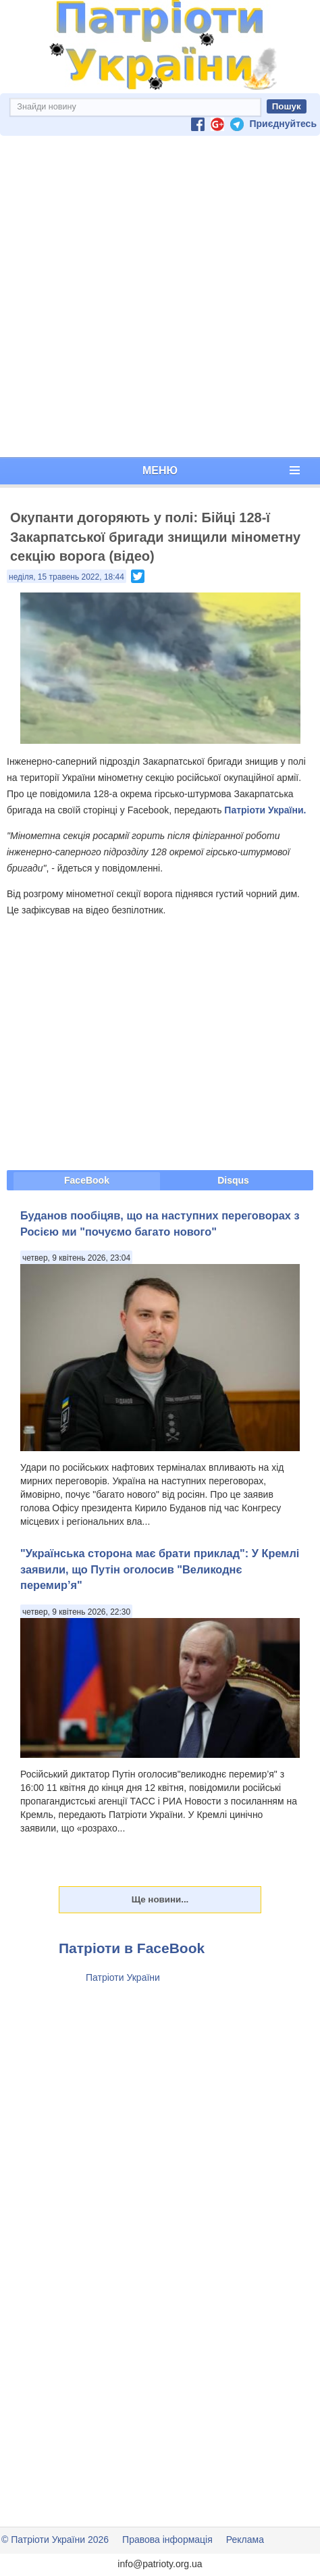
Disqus (233, 1180)
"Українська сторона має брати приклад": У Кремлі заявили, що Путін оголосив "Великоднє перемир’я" (159, 1569)
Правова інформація (167, 2539)
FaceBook (86, 1180)
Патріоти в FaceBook (132, 1948)
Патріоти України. (265, 810)
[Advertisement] (157, 296)
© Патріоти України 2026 (55, 2539)
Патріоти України (123, 1977)
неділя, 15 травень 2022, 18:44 (66, 577)
